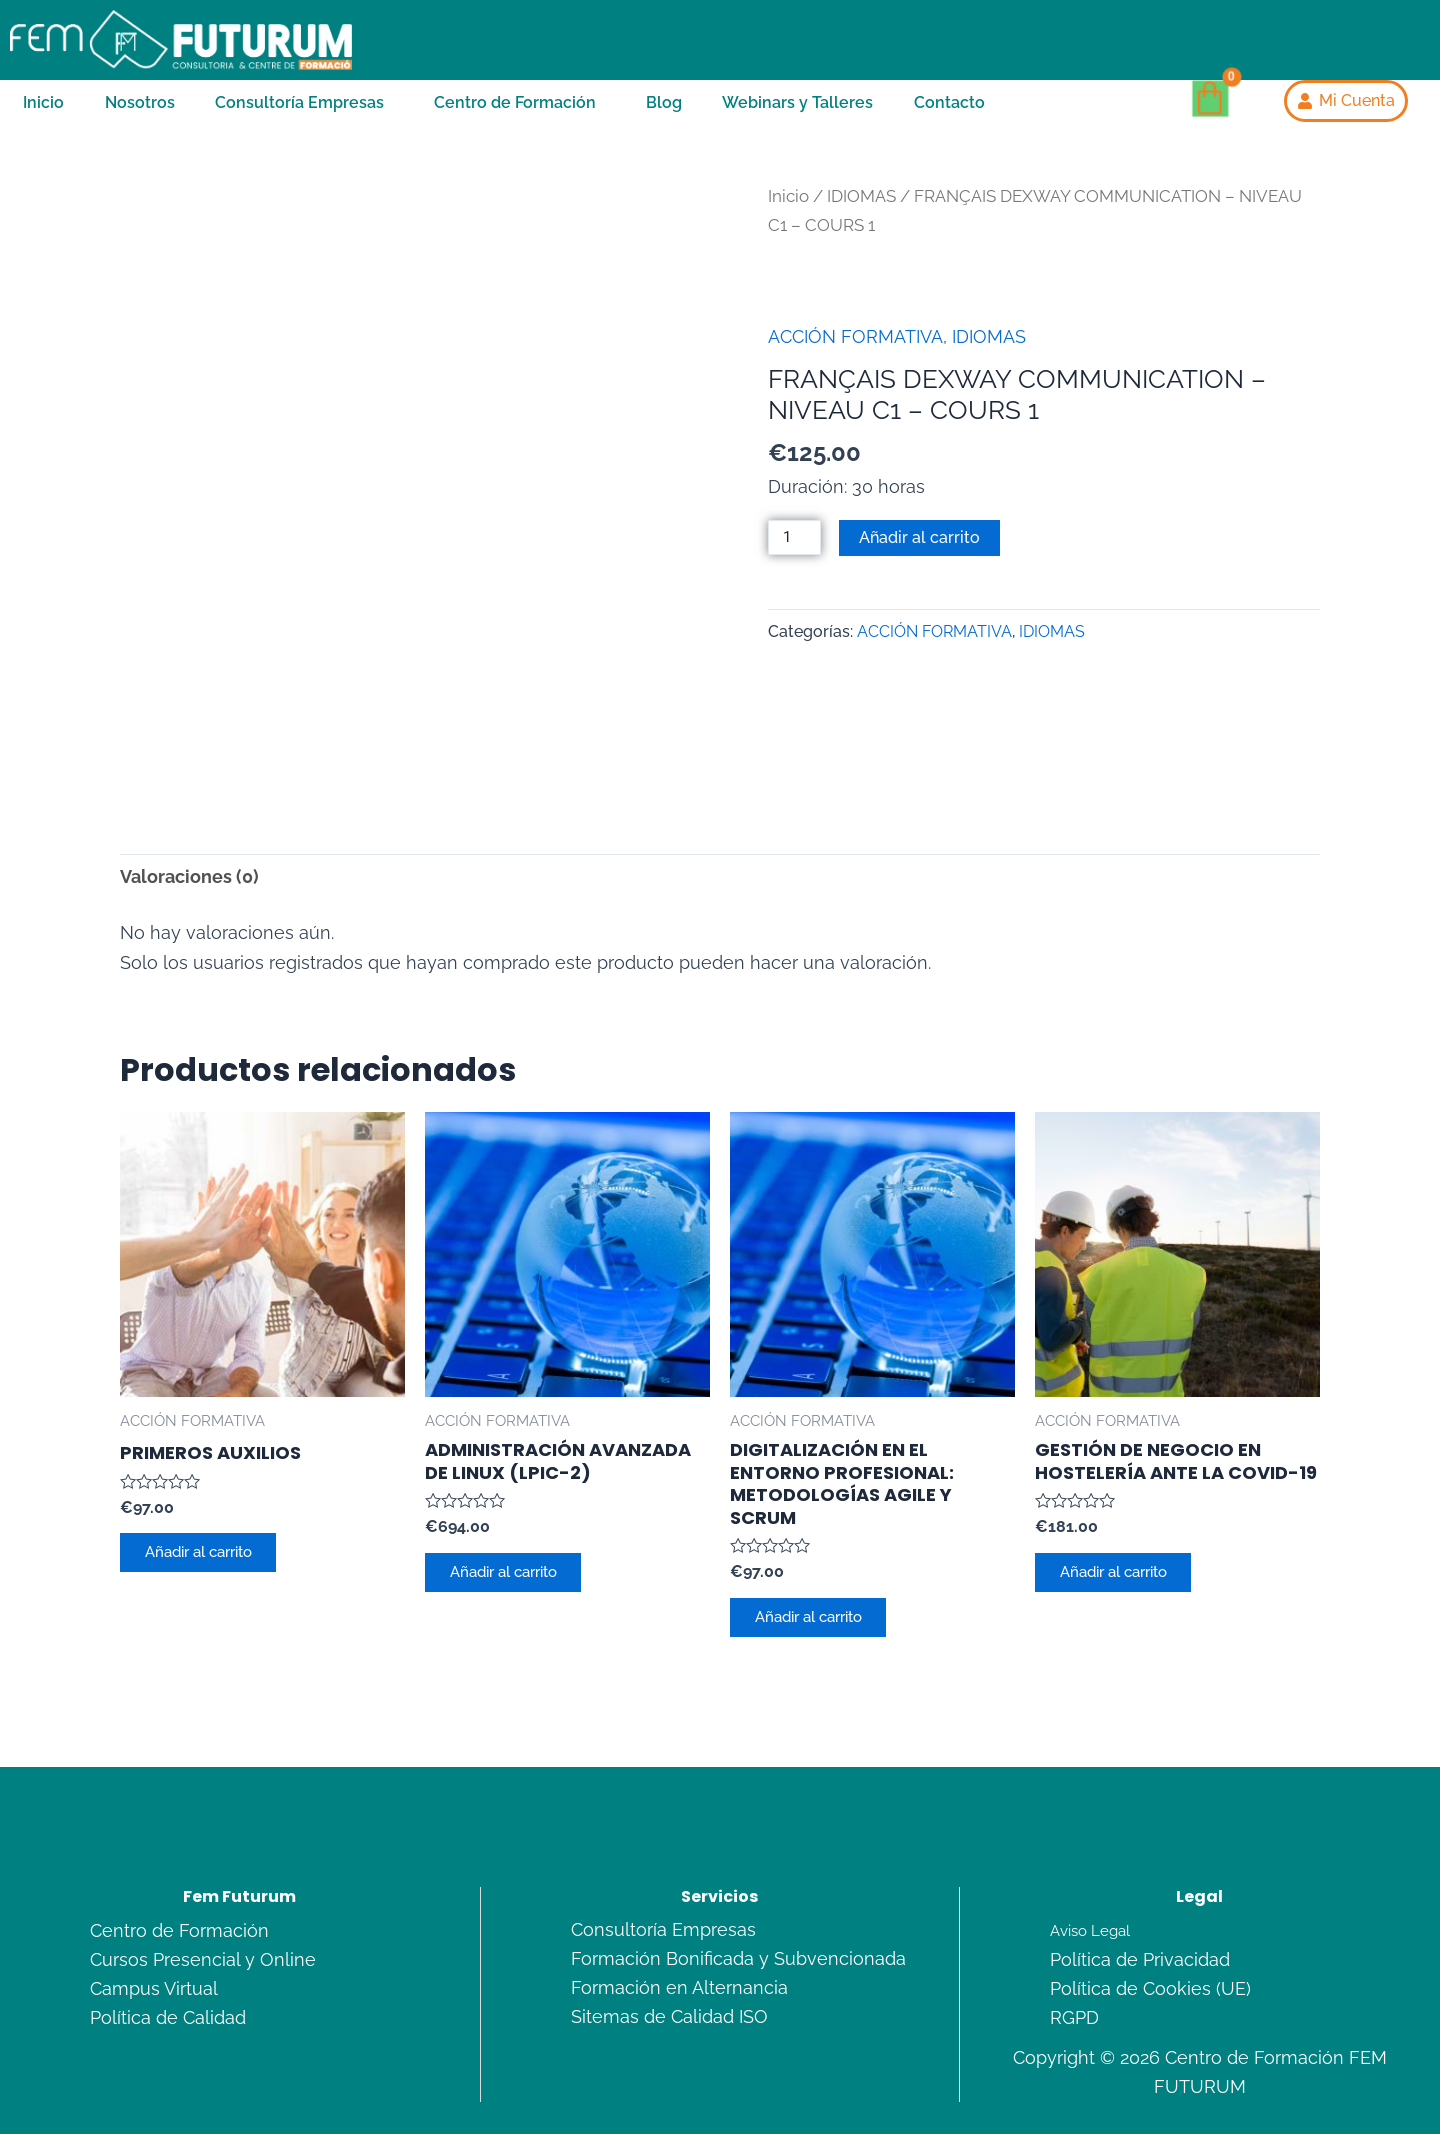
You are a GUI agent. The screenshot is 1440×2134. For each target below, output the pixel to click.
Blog (664, 112)
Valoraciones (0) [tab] (189, 780)
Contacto (949, 112)
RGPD (1074, 1929)
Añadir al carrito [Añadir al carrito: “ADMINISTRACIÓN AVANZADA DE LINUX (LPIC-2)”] (515, 1479)
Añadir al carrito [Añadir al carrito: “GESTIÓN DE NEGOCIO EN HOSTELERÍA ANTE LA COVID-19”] (1125, 1479)
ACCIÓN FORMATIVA (855, 360)
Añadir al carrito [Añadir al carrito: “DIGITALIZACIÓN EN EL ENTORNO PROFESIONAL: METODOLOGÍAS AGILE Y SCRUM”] (820, 1524)
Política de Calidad (168, 1929)
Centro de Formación (515, 112)
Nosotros (140, 112)
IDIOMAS (861, 220)
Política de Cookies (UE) (1150, 1900)
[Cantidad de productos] (797, 562)
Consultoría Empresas (299, 112)
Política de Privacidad (1140, 1872)
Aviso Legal (1092, 1843)
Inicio (43, 112)
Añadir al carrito (924, 561)
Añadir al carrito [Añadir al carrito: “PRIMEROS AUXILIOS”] (210, 1460)
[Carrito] (1210, 111)
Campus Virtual (154, 1900)
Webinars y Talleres (797, 112)
